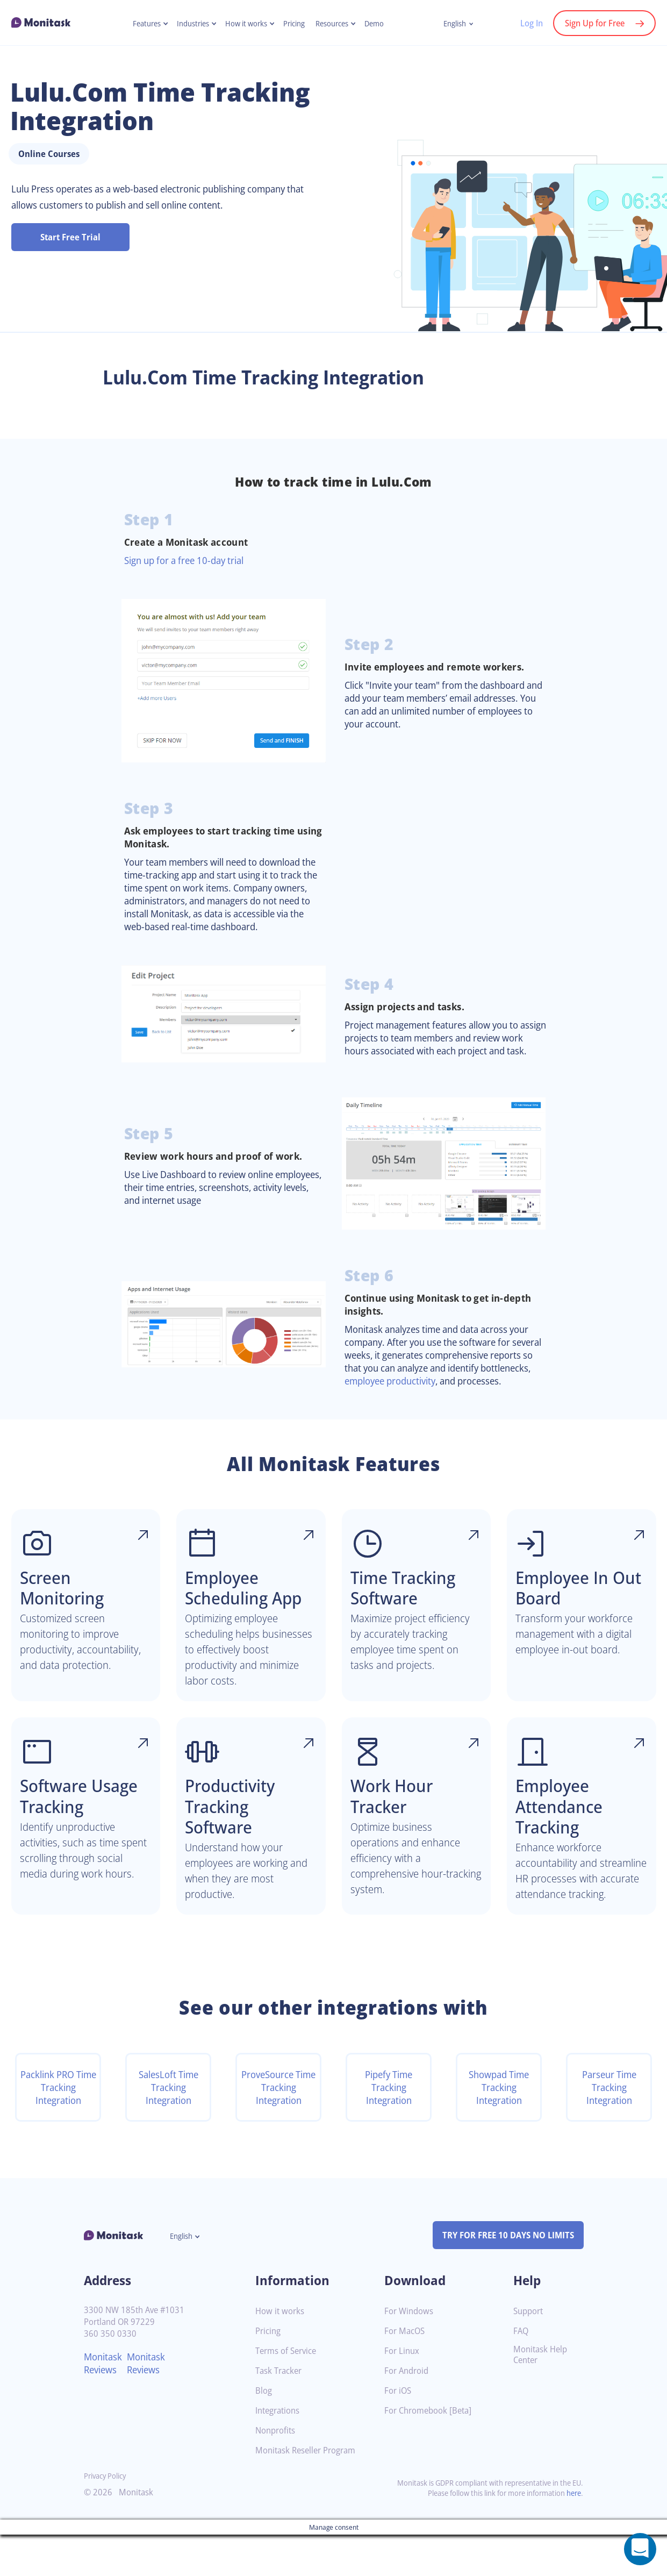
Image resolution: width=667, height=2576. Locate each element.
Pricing (295, 23)
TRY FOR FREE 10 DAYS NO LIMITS (503, 2276)
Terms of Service (288, 2392)
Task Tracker (280, 2412)
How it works (244, 23)
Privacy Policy (107, 2517)
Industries (188, 23)
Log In (526, 23)
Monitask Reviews (104, 2404)
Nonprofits (276, 2472)
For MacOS (406, 2372)
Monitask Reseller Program (309, 2491)
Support (529, 2352)
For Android (408, 2412)
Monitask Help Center (542, 2396)
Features (139, 23)
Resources (336, 23)
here (573, 2534)
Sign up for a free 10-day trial (189, 560)
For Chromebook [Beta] (431, 2452)
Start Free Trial (70, 237)
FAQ (521, 2372)
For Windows (410, 2352)
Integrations (279, 2452)
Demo (380, 23)
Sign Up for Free (593, 23)
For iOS (398, 2432)
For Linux (402, 2392)
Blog (264, 2432)
